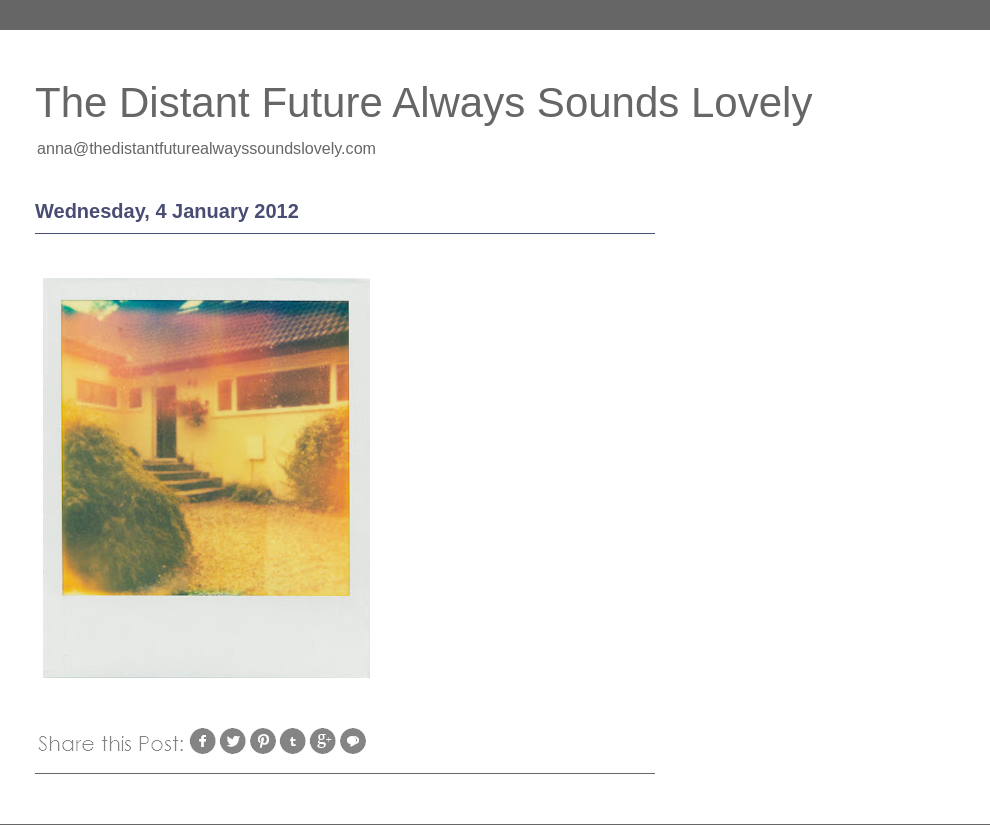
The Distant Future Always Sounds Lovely (423, 102)
